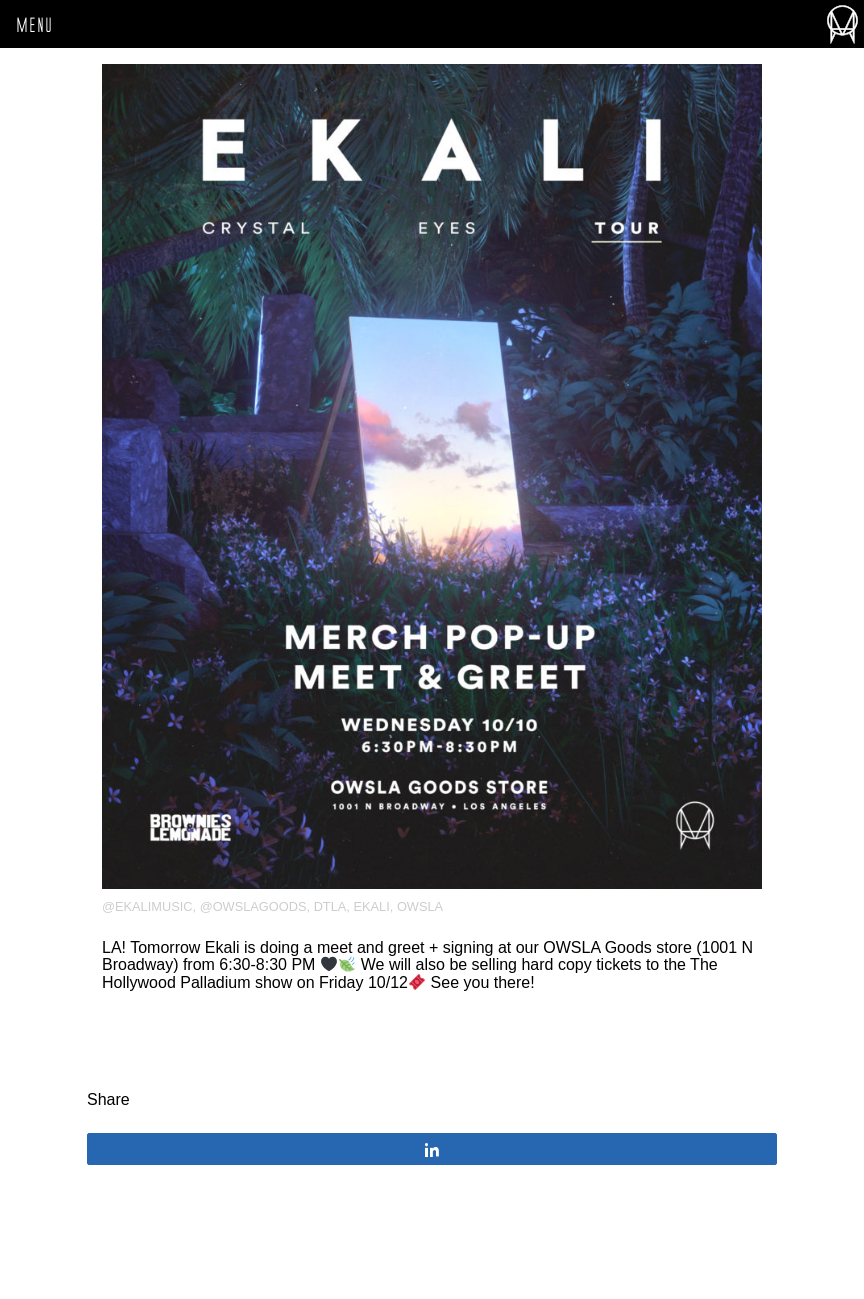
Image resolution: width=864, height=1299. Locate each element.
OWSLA (420, 906)
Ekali (371, 906)
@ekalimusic (147, 906)
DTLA (330, 906)
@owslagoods (253, 906)
